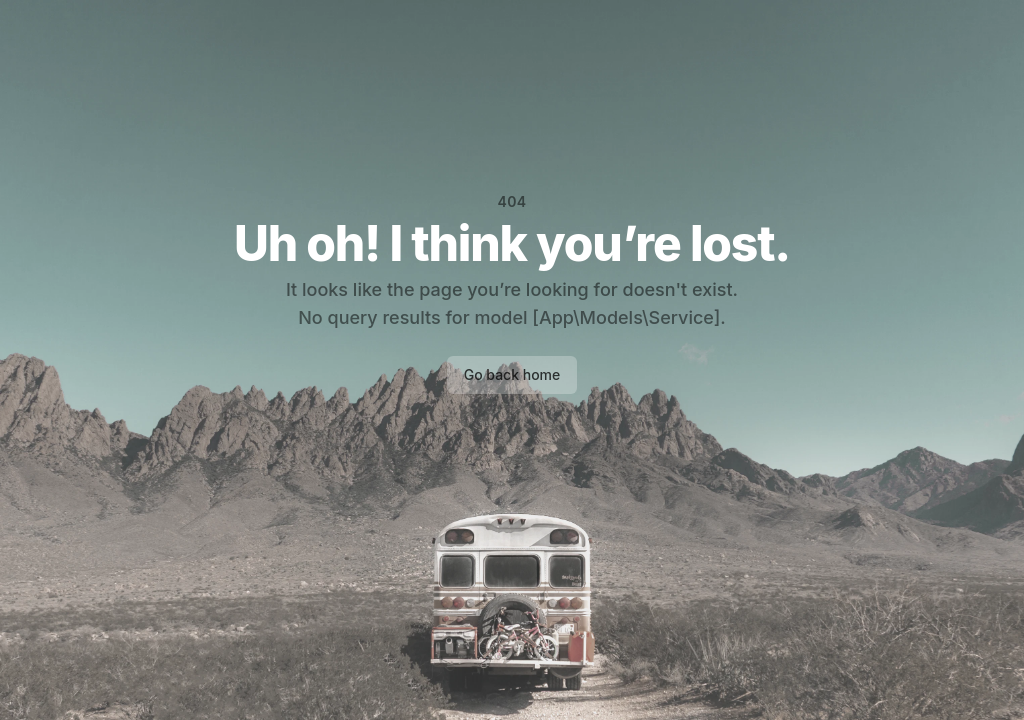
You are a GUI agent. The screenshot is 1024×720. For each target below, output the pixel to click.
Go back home (512, 374)
